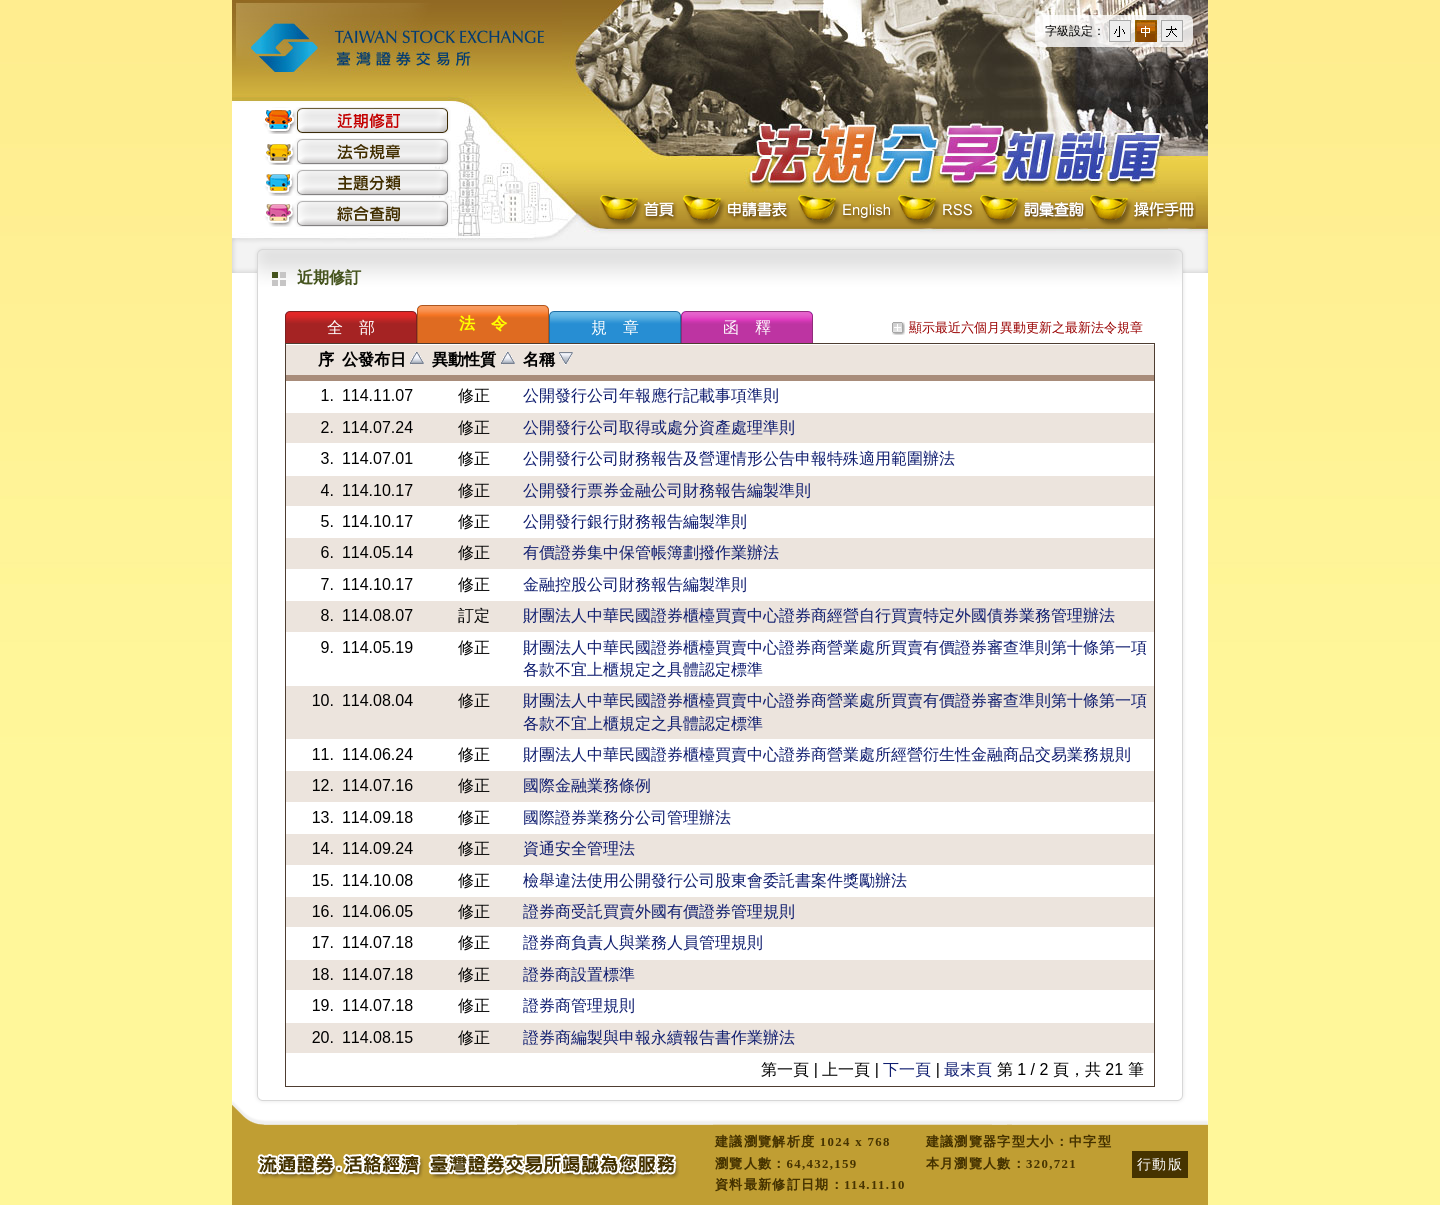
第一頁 (785, 1069)
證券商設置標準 (579, 974)
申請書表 (736, 210)
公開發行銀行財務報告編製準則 (635, 521)
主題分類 (357, 182)
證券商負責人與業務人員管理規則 (643, 942)
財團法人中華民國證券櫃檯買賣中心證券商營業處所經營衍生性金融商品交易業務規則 (827, 754)
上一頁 (846, 1069)
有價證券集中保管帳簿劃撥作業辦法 (651, 552)
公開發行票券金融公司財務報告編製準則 (667, 490)
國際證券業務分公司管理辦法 (627, 817)
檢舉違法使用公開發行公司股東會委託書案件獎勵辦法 (715, 880)
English (844, 210)
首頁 (639, 210)
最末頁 (968, 1069)
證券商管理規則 (579, 1005)
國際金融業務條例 (587, 785)
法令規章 (357, 151)
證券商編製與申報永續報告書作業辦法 (659, 1037)
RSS (935, 210)
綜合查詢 (357, 213)
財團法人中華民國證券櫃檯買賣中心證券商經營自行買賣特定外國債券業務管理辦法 (819, 615)
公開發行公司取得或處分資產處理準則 (659, 427)
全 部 (351, 327)
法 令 (483, 323)
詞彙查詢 (1031, 210)
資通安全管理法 (579, 848)
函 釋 (747, 327)
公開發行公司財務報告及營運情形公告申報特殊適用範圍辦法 (739, 458)
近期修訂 (357, 120)
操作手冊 (1141, 210)
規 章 (615, 327)
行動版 (1160, 1164)
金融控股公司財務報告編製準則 (635, 584)
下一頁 (907, 1069)
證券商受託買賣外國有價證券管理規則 (659, 911)
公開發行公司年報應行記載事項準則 (651, 395)
